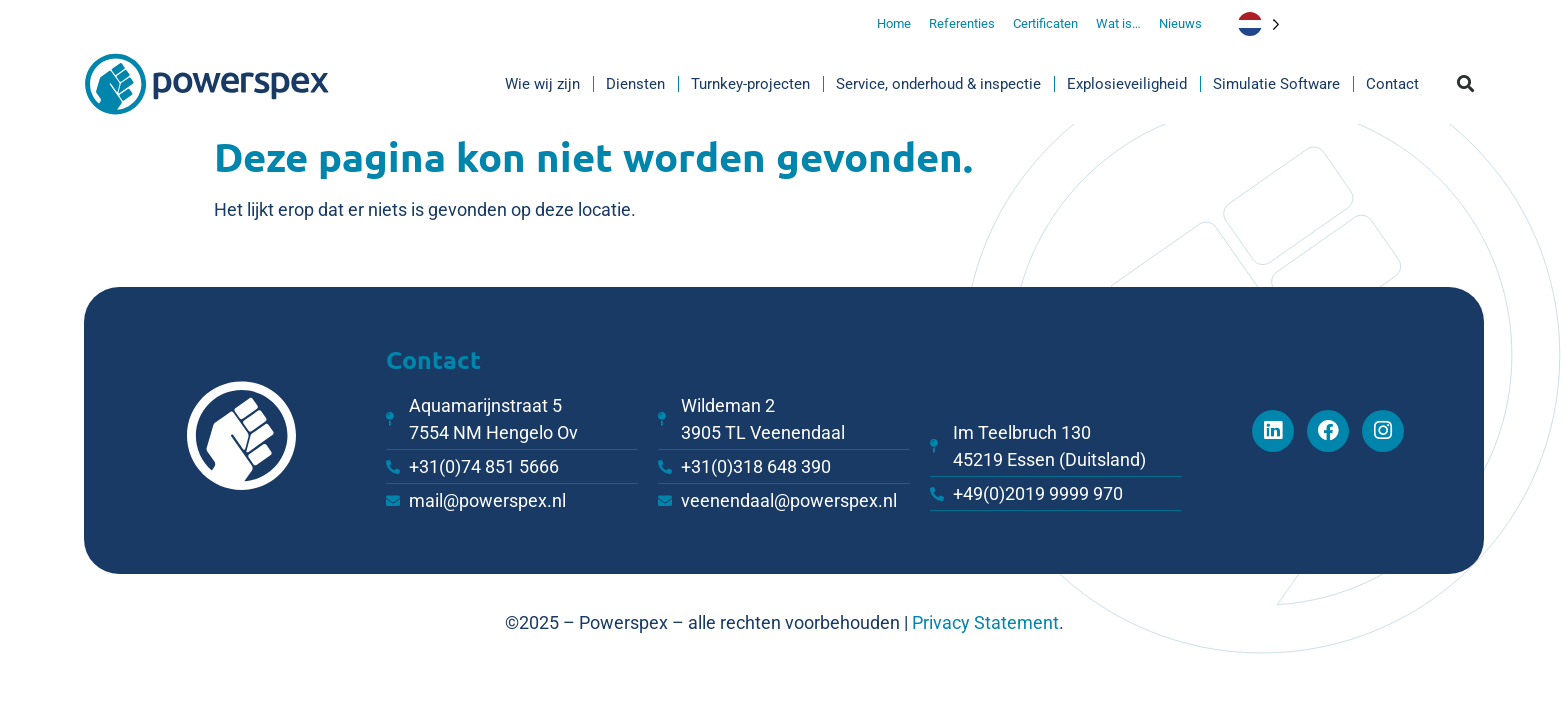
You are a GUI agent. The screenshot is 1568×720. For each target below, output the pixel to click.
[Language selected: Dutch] (1275, 23)
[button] (1466, 84)
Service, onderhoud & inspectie (938, 84)
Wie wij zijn (542, 84)
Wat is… (1118, 23)
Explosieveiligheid (1127, 84)
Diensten (635, 84)
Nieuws (1180, 23)
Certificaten (1045, 23)
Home (894, 23)
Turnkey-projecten (750, 84)
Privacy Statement (985, 622)
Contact (1392, 84)
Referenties (962, 23)
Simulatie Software (1276, 84)
